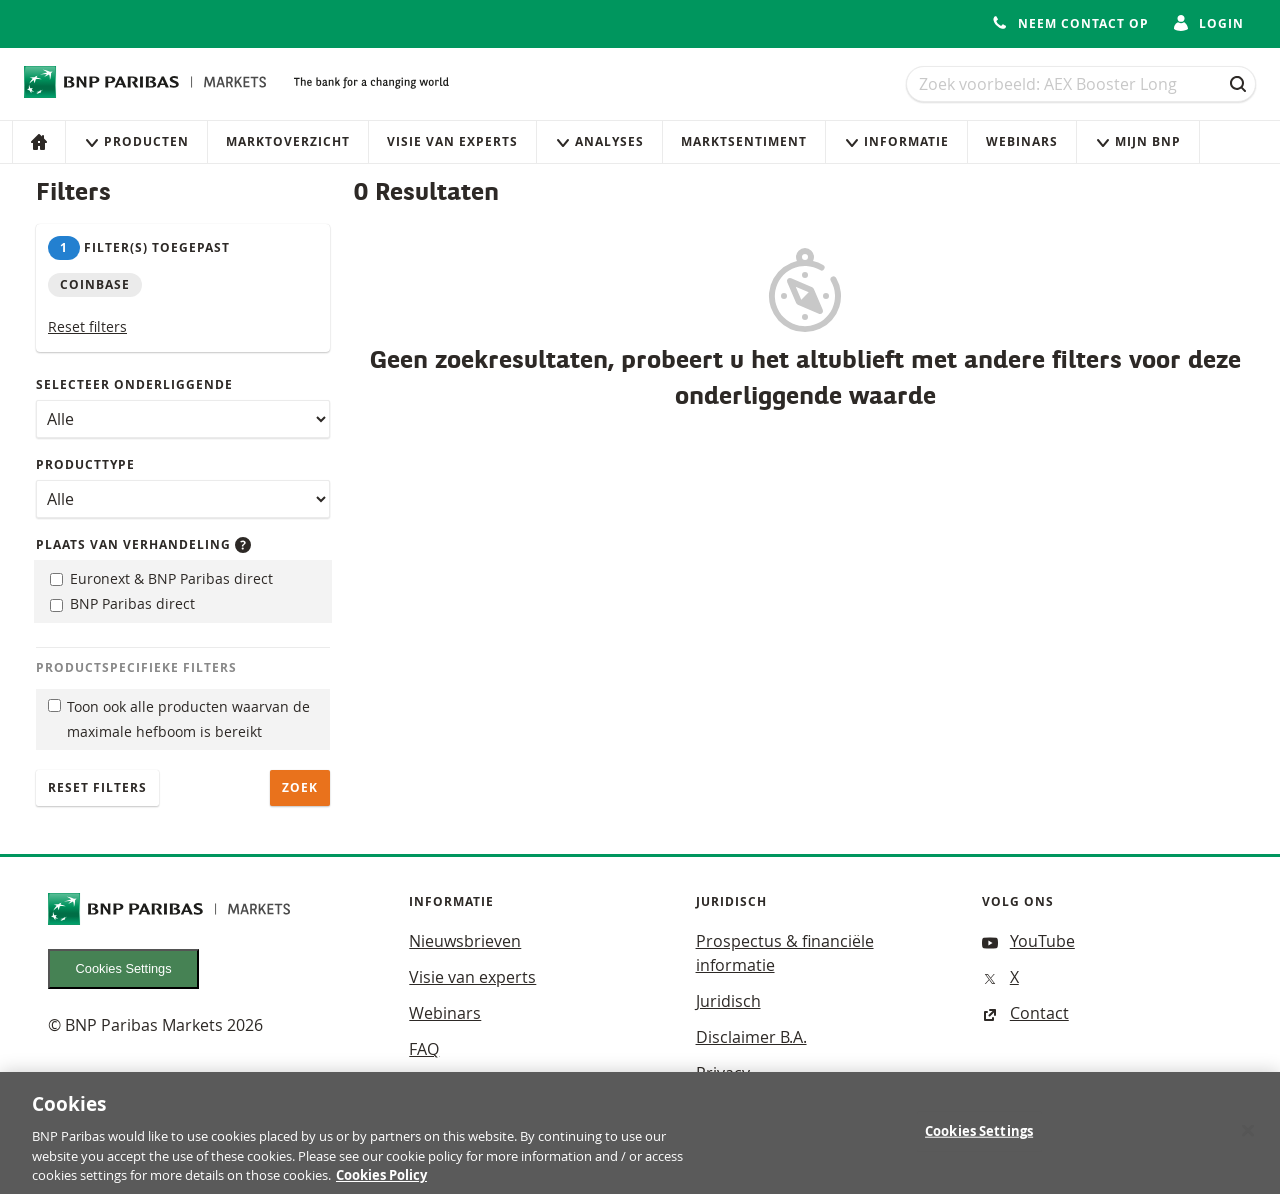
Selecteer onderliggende (134, 384)
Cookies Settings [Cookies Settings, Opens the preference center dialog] (979, 1139)
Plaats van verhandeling (143, 544)
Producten (136, 141)
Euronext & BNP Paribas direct (161, 578)
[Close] (1248, 1139)
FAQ (424, 1049)
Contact (1025, 1013)
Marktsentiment (744, 141)
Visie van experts (452, 141)
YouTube (1028, 941)
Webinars (1022, 141)
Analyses (599, 141)
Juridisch (728, 1001)
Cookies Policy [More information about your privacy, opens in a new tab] (381, 1183)
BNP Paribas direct (122, 603)
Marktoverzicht (288, 141)
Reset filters (87, 326)
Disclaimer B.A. (751, 1037)
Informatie (896, 141)
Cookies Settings (124, 968)
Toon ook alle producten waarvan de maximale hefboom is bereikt (179, 719)
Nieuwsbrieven (465, 941)
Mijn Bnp (1138, 141)
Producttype (85, 464)
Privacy (723, 1073)
